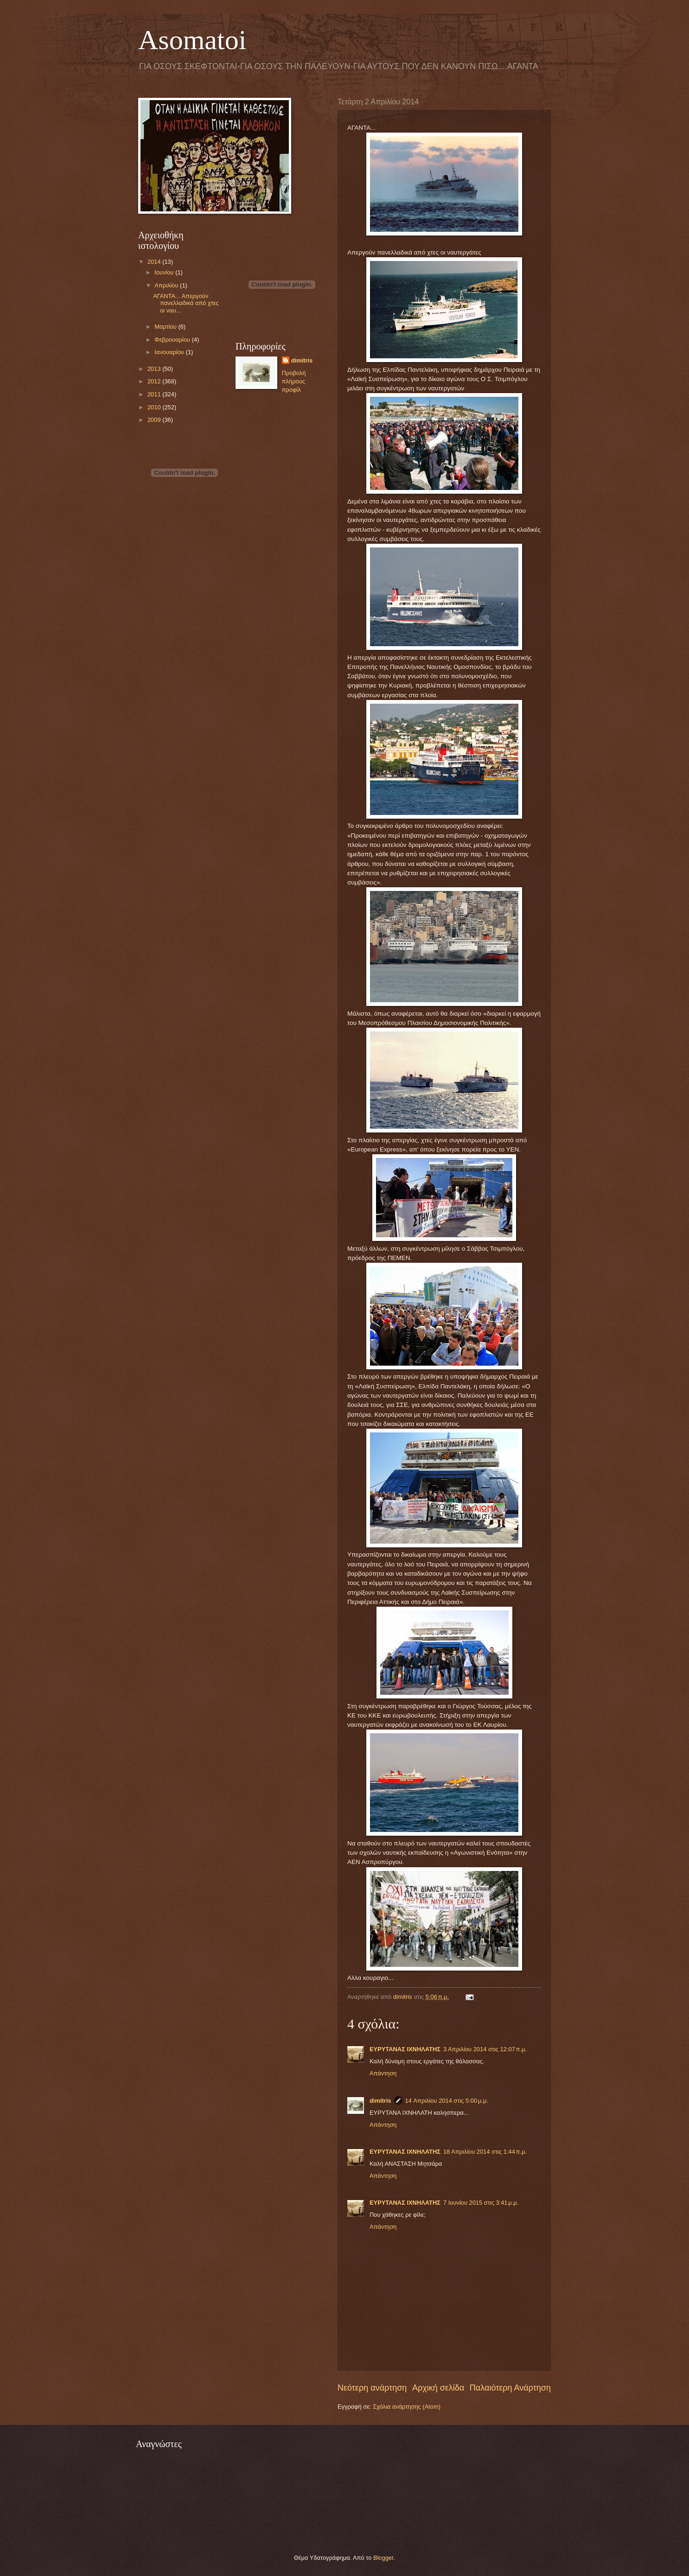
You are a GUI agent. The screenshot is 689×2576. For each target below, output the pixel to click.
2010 (154, 407)
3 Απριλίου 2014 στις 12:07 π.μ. (485, 2049)
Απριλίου (167, 285)
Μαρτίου (166, 326)
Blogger (383, 2557)
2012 (154, 381)
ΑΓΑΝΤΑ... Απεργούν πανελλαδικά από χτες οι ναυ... (186, 303)
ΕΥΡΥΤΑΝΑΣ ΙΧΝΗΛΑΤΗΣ (405, 2049)
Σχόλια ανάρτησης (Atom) (406, 2406)
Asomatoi (192, 40)
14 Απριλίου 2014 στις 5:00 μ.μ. (446, 2100)
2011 (154, 394)
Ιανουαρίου (169, 352)
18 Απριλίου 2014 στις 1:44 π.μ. (485, 2151)
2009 (154, 419)
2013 (154, 368)
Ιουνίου (164, 272)
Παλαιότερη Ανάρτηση (510, 2387)
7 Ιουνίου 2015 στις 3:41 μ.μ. (480, 2202)
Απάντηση (383, 2073)
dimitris (380, 2100)
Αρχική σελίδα (438, 2387)
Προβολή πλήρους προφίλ (294, 381)
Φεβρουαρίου (172, 339)
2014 (154, 261)
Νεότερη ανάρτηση (372, 2387)
